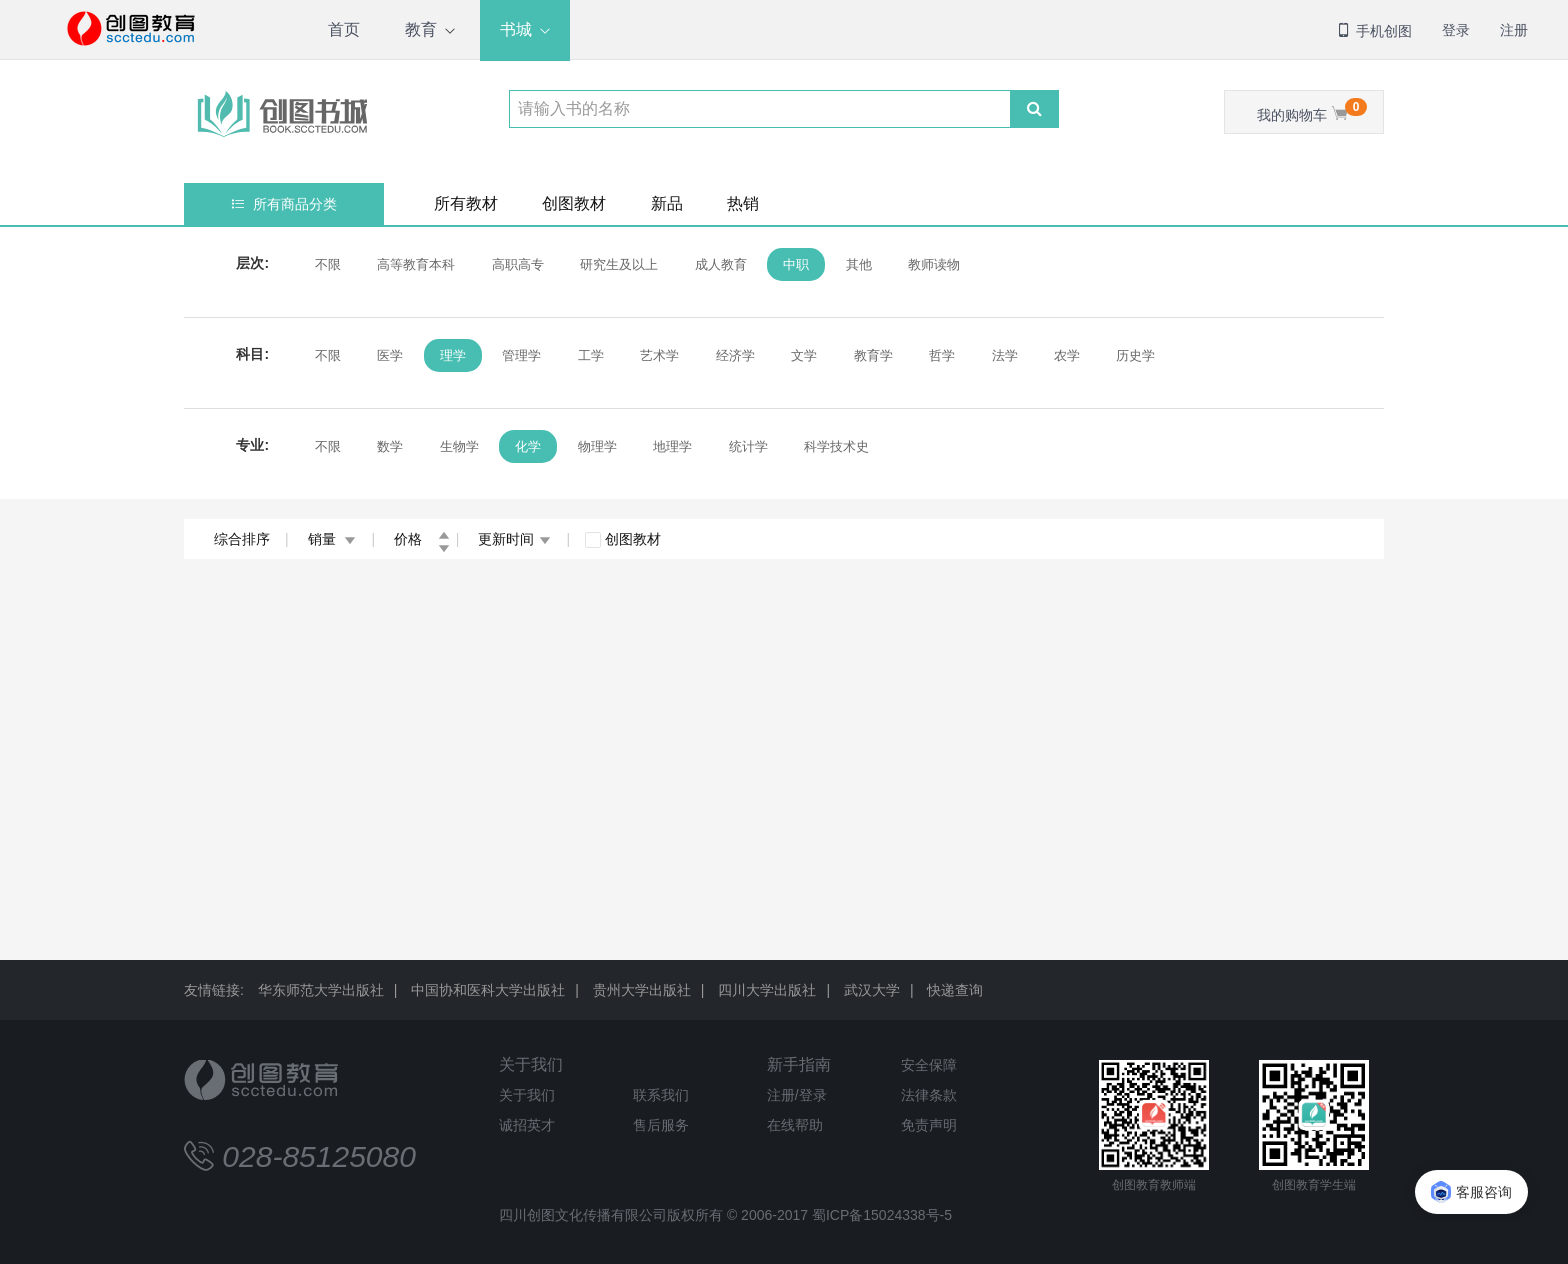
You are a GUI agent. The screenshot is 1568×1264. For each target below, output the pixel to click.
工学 (591, 355)
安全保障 (929, 1065)
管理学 (521, 355)
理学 (453, 355)
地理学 (672, 446)
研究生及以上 (619, 264)
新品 (667, 203)
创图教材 (574, 203)
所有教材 (466, 203)
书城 (516, 29)
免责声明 (929, 1125)
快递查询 (955, 990)
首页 (344, 29)
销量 (332, 539)
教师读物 (934, 264)
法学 (1005, 355)
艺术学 (659, 355)
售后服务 (661, 1125)
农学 (1067, 355)
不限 (328, 264)
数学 (390, 446)
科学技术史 (836, 446)
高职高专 (518, 264)
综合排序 (242, 539)
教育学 (873, 355)
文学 (804, 355)
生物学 (459, 446)
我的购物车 (1312, 110)
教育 (421, 29)
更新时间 (514, 539)
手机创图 (1374, 31)
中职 (796, 264)
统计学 (748, 446)
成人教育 (721, 264)
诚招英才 (527, 1125)
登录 (1456, 30)
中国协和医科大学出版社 (488, 990)
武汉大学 (872, 990)
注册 (1514, 30)
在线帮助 (795, 1125)
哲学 (942, 355)
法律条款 (929, 1095)
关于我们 (531, 1064)
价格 (422, 539)
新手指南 (799, 1064)
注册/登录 (797, 1095)
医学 (390, 355)
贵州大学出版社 (642, 990)
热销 (743, 203)
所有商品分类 (284, 204)
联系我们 (661, 1095)
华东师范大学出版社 (321, 990)
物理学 (597, 446)
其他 (859, 264)
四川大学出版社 (767, 990)
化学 (528, 446)
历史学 (1135, 355)
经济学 (735, 355)
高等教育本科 (416, 264)
